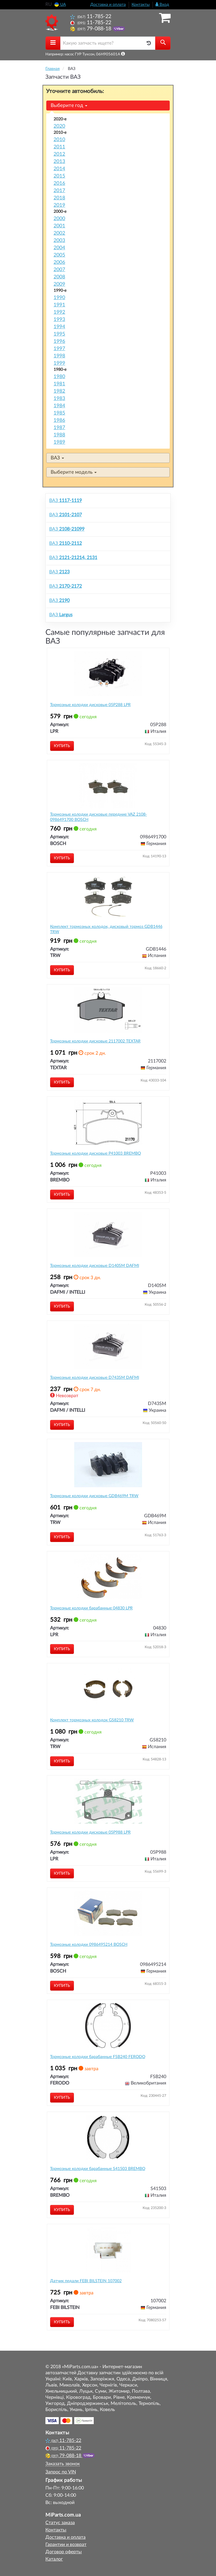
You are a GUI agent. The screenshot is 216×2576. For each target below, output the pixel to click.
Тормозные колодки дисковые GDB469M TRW (94, 1496)
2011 (59, 146)
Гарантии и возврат (65, 2544)
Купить (62, 746)
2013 (59, 161)
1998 (59, 355)
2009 (59, 284)
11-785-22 (90, 16)
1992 (59, 312)
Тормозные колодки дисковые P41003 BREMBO (95, 1153)
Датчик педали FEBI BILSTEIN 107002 (86, 2281)
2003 (59, 240)
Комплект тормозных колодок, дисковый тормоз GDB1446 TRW (106, 929)
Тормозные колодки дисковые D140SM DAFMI (94, 1266)
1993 (59, 319)
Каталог (54, 2559)
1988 (59, 434)
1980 (59, 376)
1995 (59, 333)
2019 (59, 205)
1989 (59, 442)
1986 (59, 420)
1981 (59, 383)
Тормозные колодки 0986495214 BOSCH (89, 1945)
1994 (59, 326)
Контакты (141, 5)
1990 (59, 297)
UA (60, 4)
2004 (59, 247)
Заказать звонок (62, 2463)
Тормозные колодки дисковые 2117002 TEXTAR (95, 1041)
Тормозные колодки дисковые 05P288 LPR (90, 705)
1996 (59, 341)
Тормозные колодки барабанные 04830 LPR (91, 1608)
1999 (59, 363)
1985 (59, 412)
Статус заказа (60, 2522)
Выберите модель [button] (74, 472)
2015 (59, 175)
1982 (59, 391)
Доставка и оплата (108, 5)
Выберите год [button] (69, 105)
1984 (59, 405)
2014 (59, 168)
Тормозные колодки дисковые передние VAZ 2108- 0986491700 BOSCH (98, 817)
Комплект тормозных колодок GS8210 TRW (92, 1720)
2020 (59, 126)
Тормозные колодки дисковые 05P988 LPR (90, 1832)
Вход (162, 5)
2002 (59, 233)
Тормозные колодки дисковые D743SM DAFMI (94, 1378)
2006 (59, 262)
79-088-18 (91, 28)
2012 (59, 154)
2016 (59, 183)
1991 (59, 304)
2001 (59, 225)
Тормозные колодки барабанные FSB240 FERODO (97, 2057)
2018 (59, 197)
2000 (59, 218)
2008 (59, 276)
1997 (59, 348)
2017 (59, 190)
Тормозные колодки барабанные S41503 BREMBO (97, 2169)
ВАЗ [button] (57, 457)
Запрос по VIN (60, 2472)
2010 (59, 139)
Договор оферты (63, 2551)
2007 (59, 269)
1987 (59, 427)
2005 (59, 254)
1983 (59, 398)
